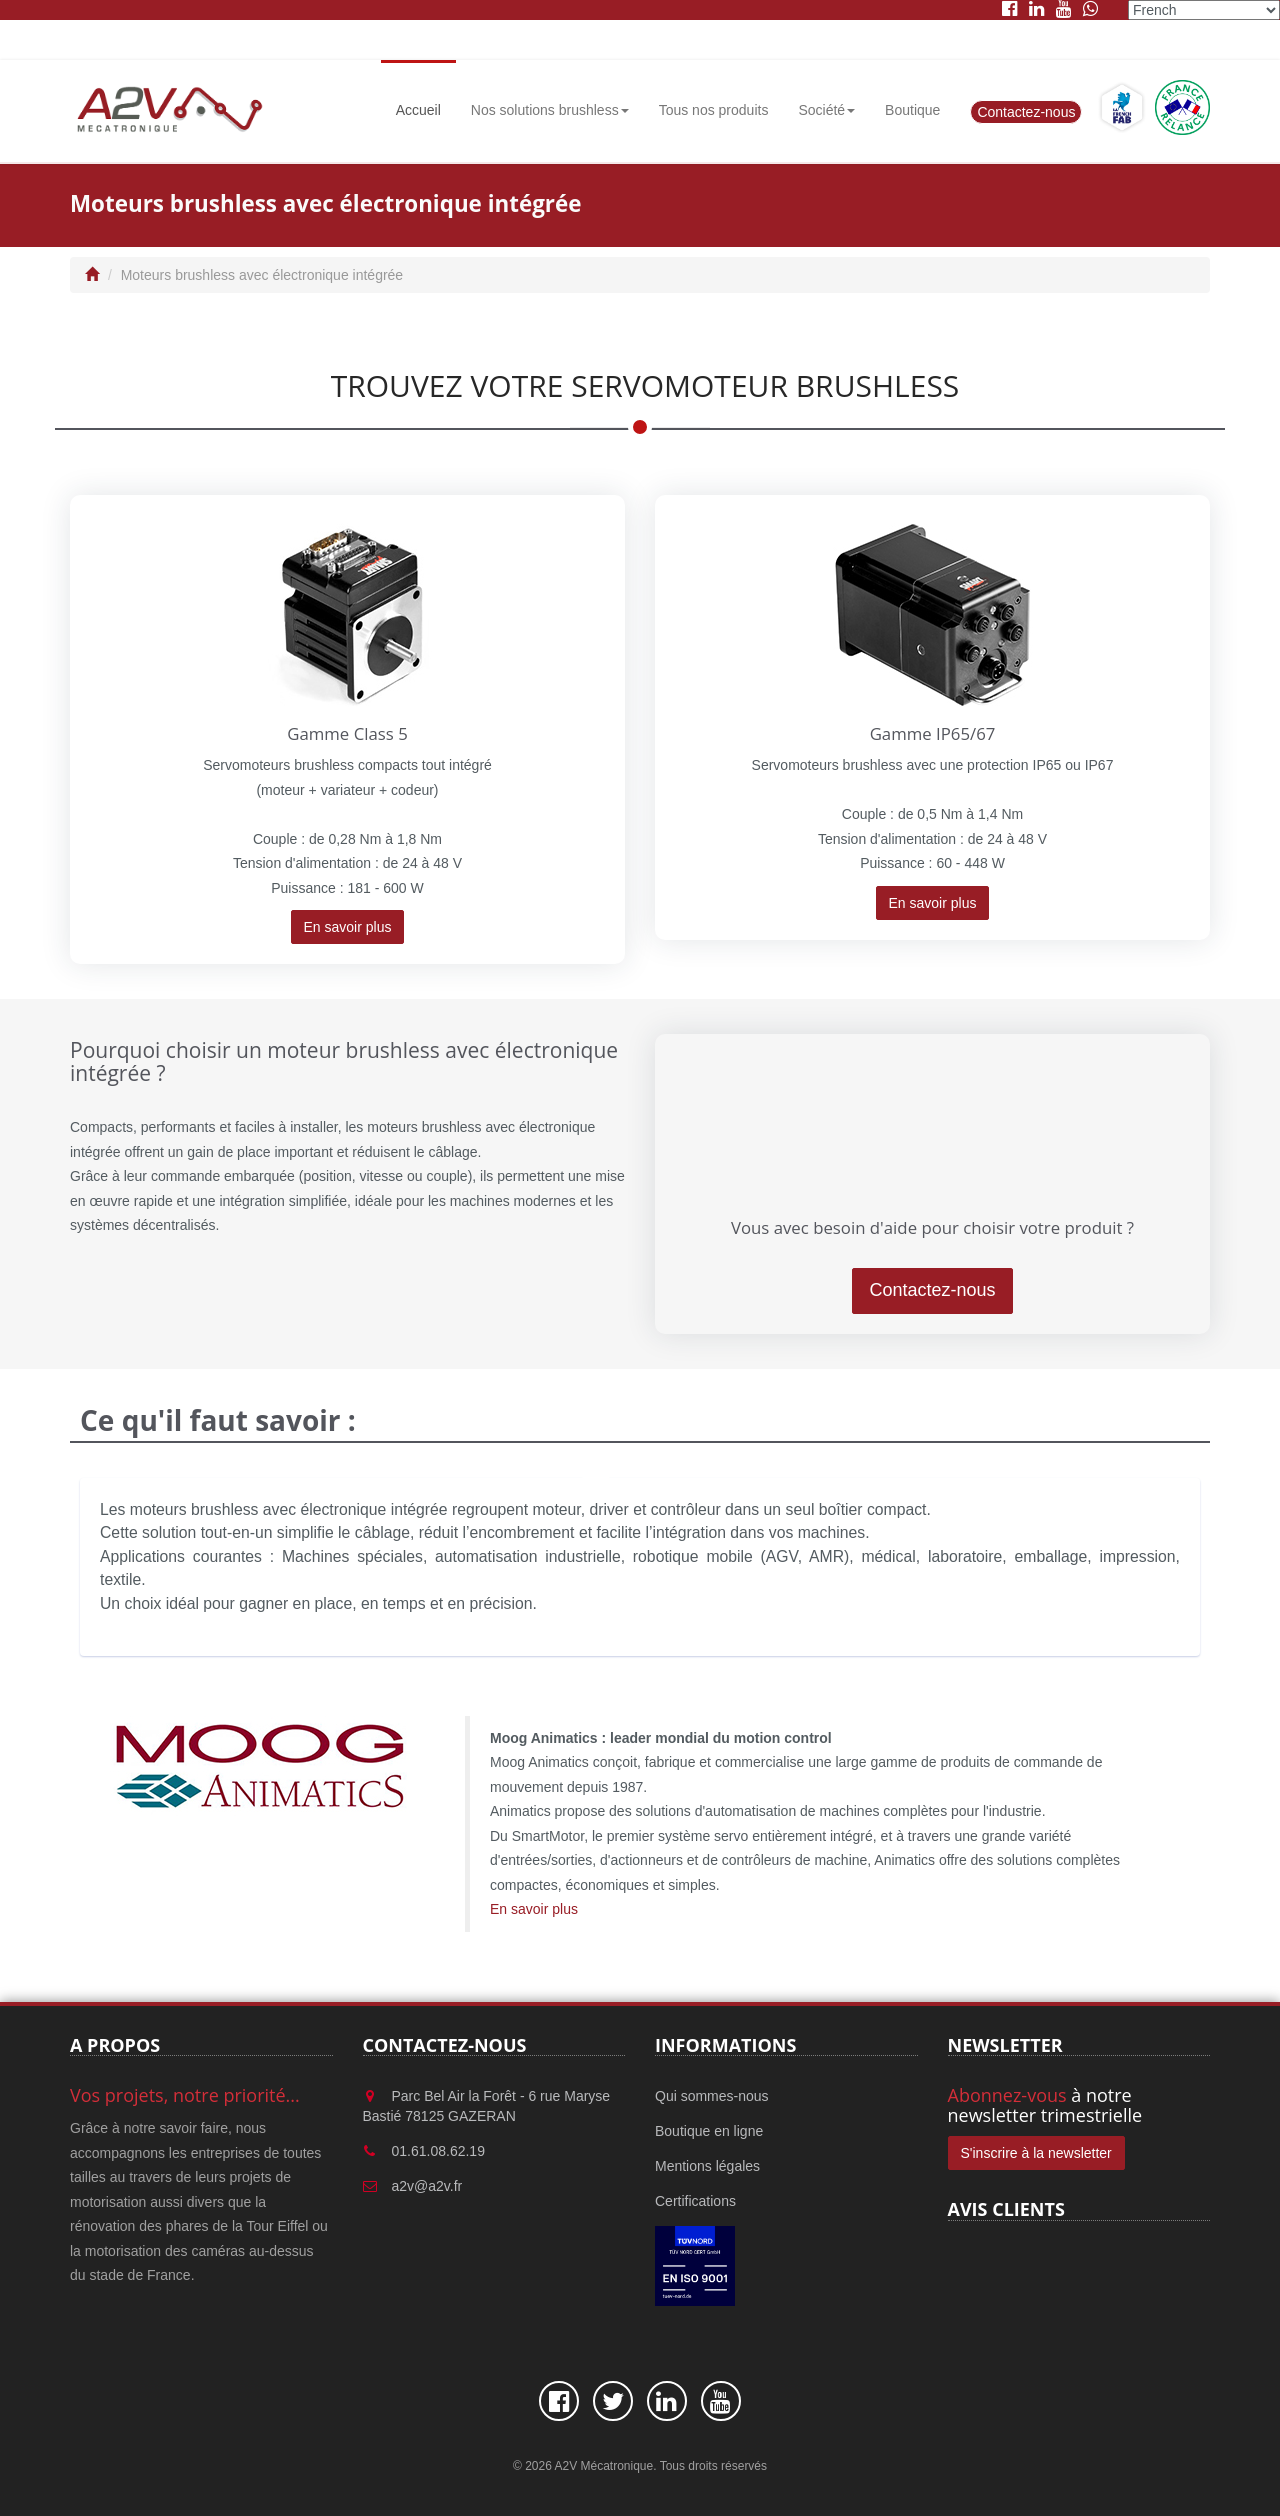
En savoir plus (348, 927)
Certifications (695, 2201)
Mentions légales (707, 2166)
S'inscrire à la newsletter (1036, 2153)
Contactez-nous (1026, 112)
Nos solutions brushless (550, 110)
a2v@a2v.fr (427, 2186)
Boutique (912, 110)
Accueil (418, 110)
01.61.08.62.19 (438, 2151)
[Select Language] (1204, 10)
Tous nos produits (714, 110)
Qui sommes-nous (712, 2096)
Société (826, 110)
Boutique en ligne (709, 2131)
